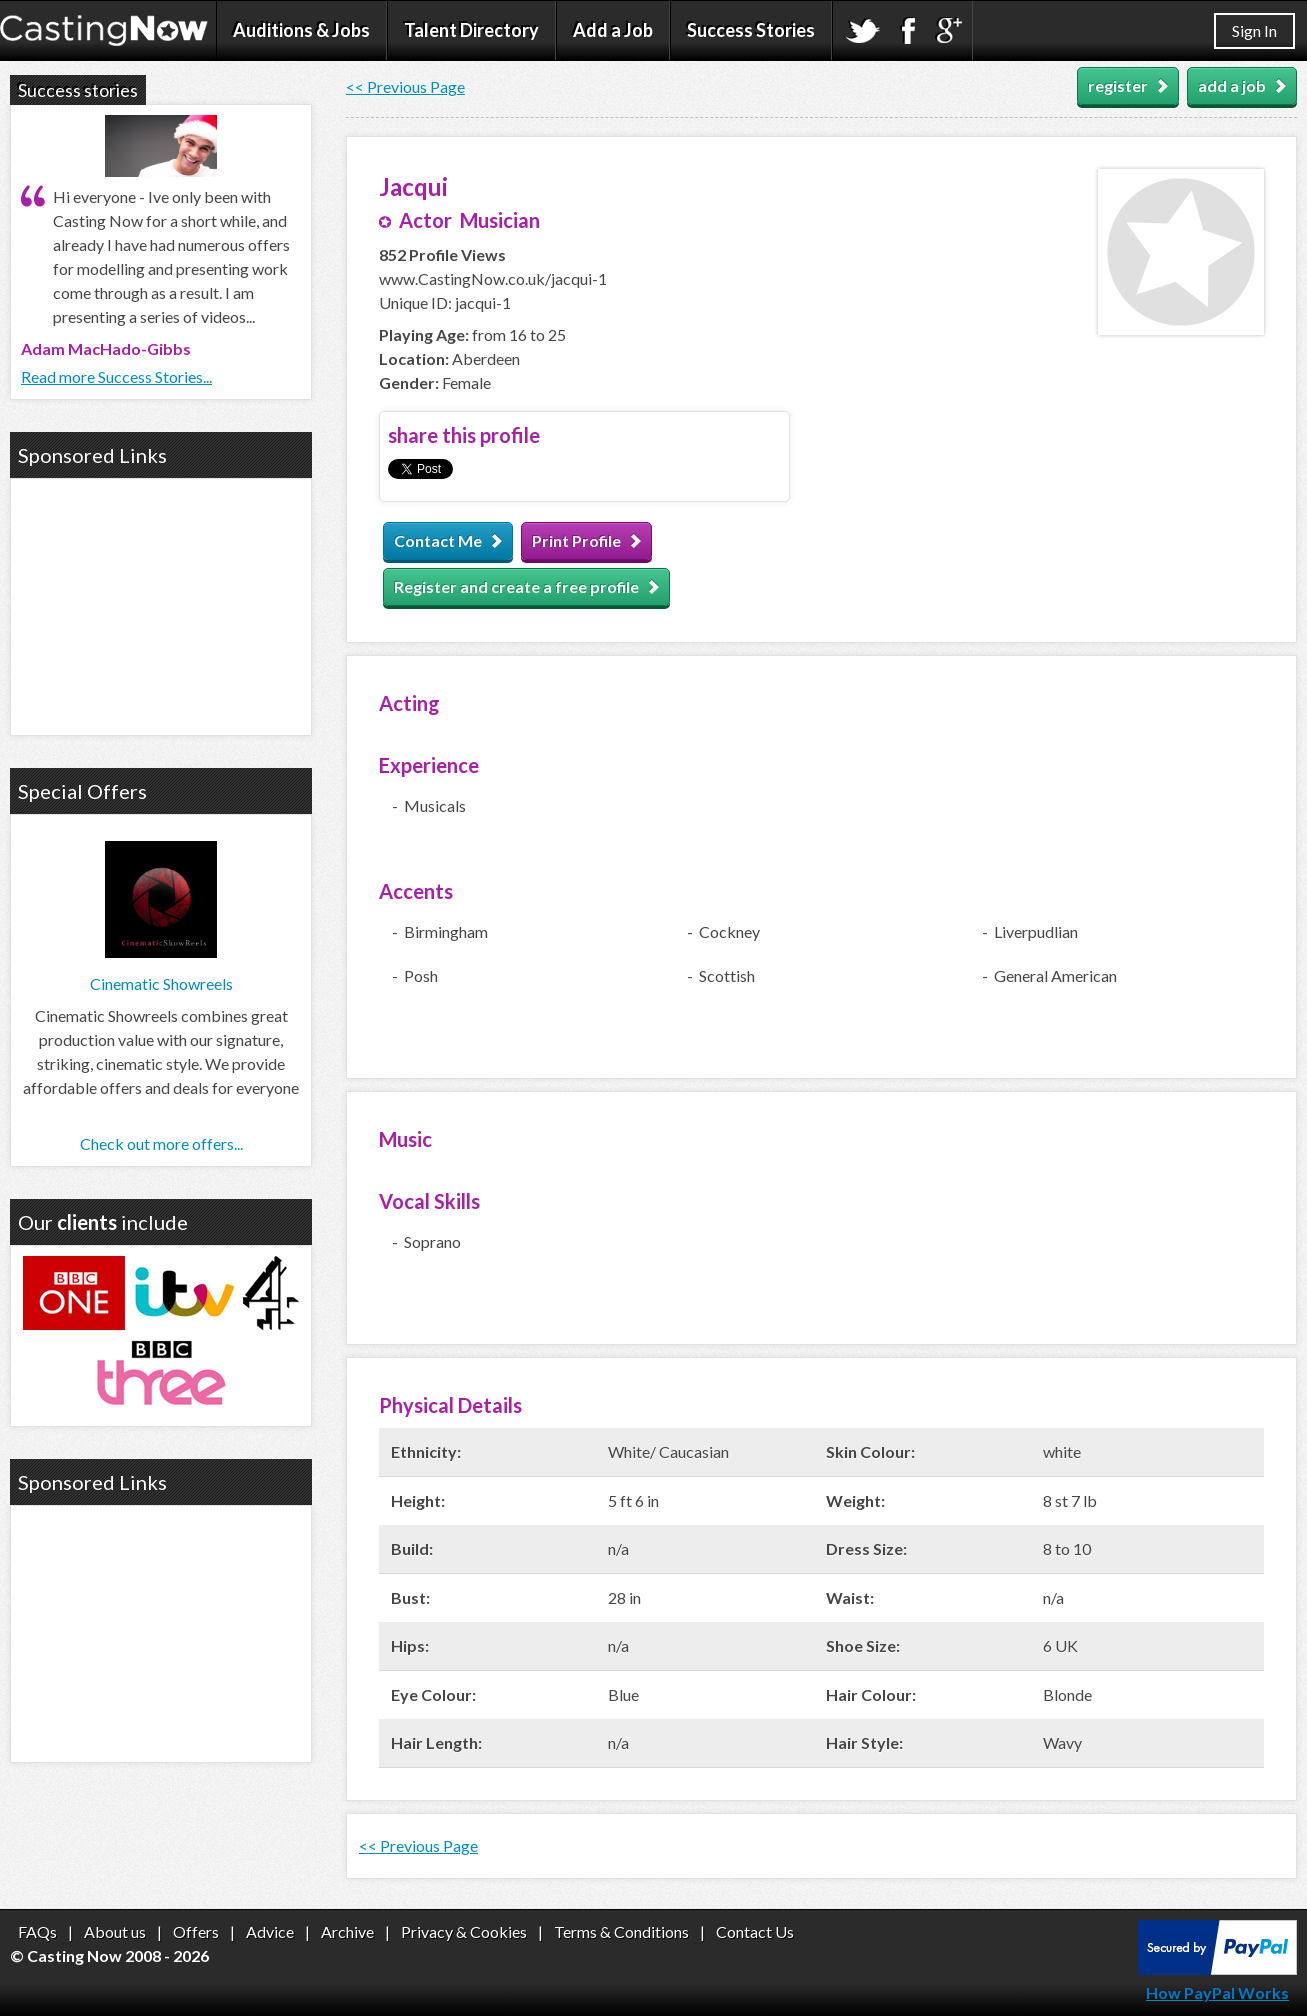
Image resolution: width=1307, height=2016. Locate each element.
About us (115, 1931)
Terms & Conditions (621, 1931)
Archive (347, 1931)
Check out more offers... (161, 1143)
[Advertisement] (161, 604)
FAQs (37, 1931)
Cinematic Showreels (161, 983)
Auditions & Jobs (301, 30)
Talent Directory (471, 30)
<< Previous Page (405, 86)
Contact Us (755, 1931)
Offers (196, 1931)
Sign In (1254, 30)
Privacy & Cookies (464, 1931)
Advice (270, 1931)
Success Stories (751, 30)
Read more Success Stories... (116, 376)
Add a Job (613, 30)
